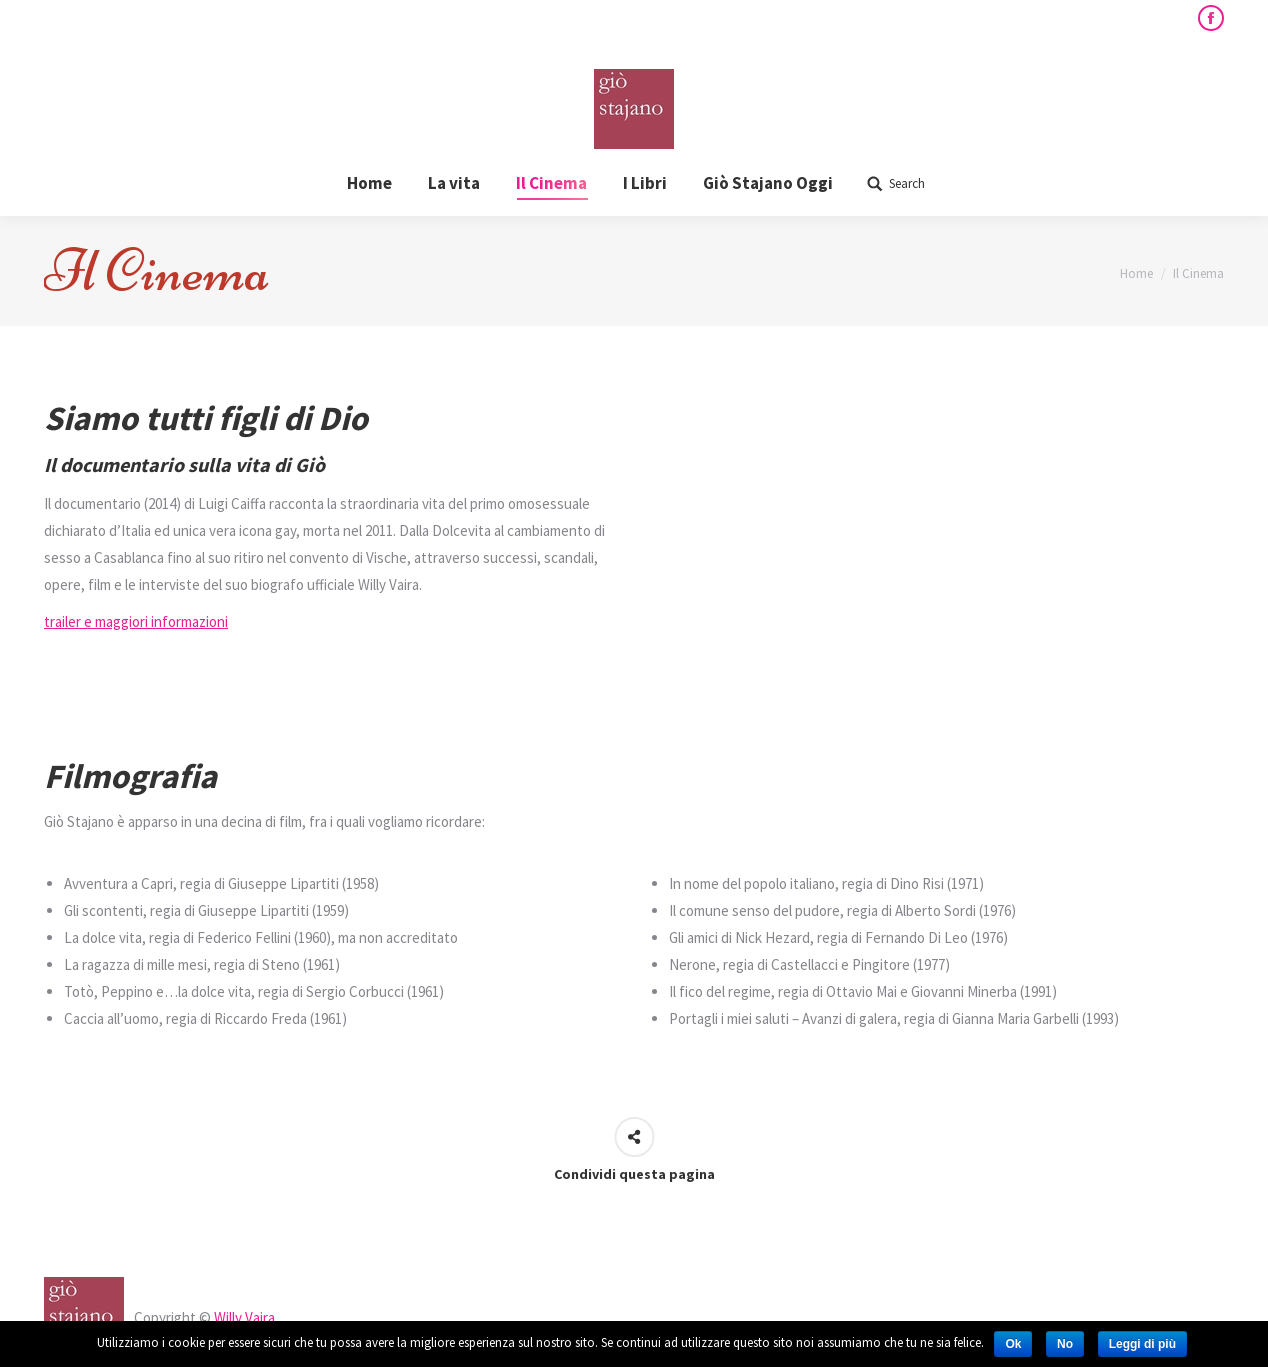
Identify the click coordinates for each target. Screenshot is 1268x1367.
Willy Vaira (244, 1317)
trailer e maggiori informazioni (136, 621)
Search (907, 183)
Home (1136, 273)
